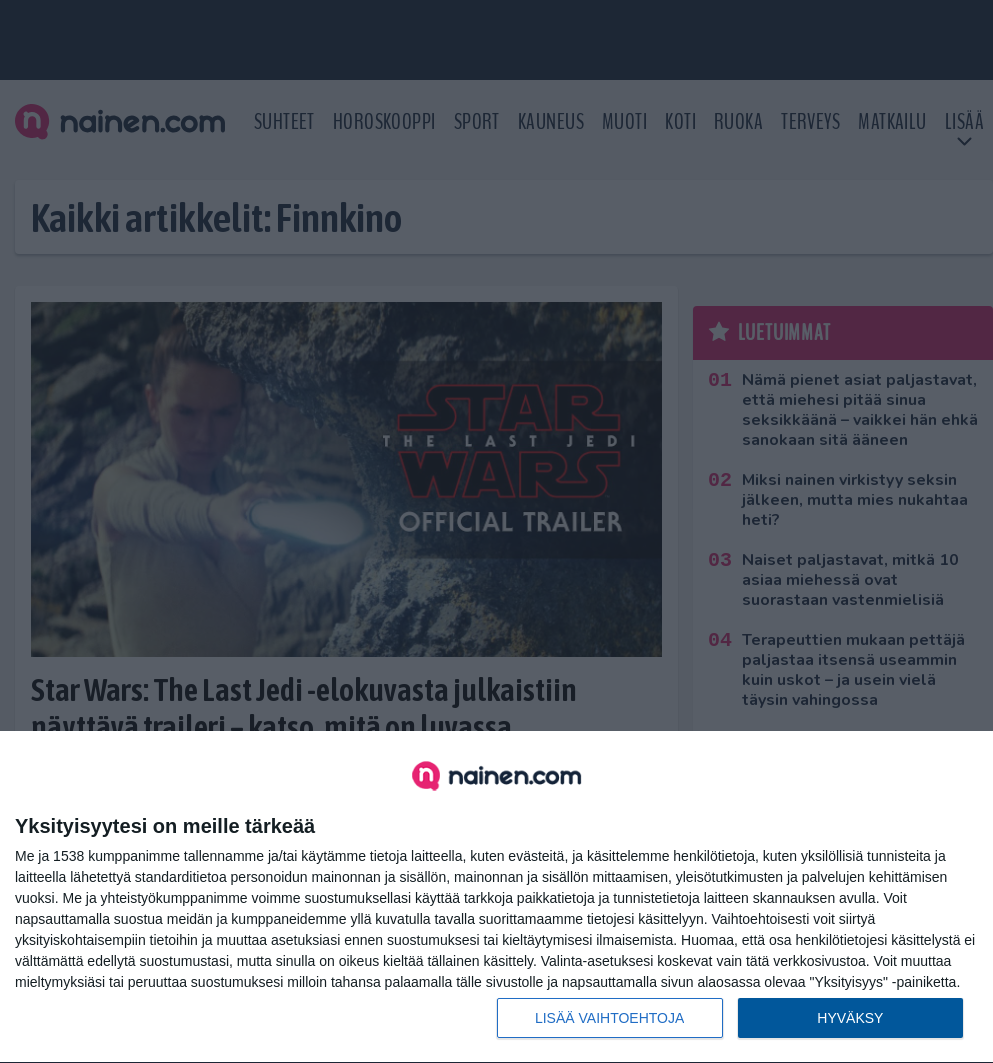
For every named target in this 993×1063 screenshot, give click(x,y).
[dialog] (496, 897)
